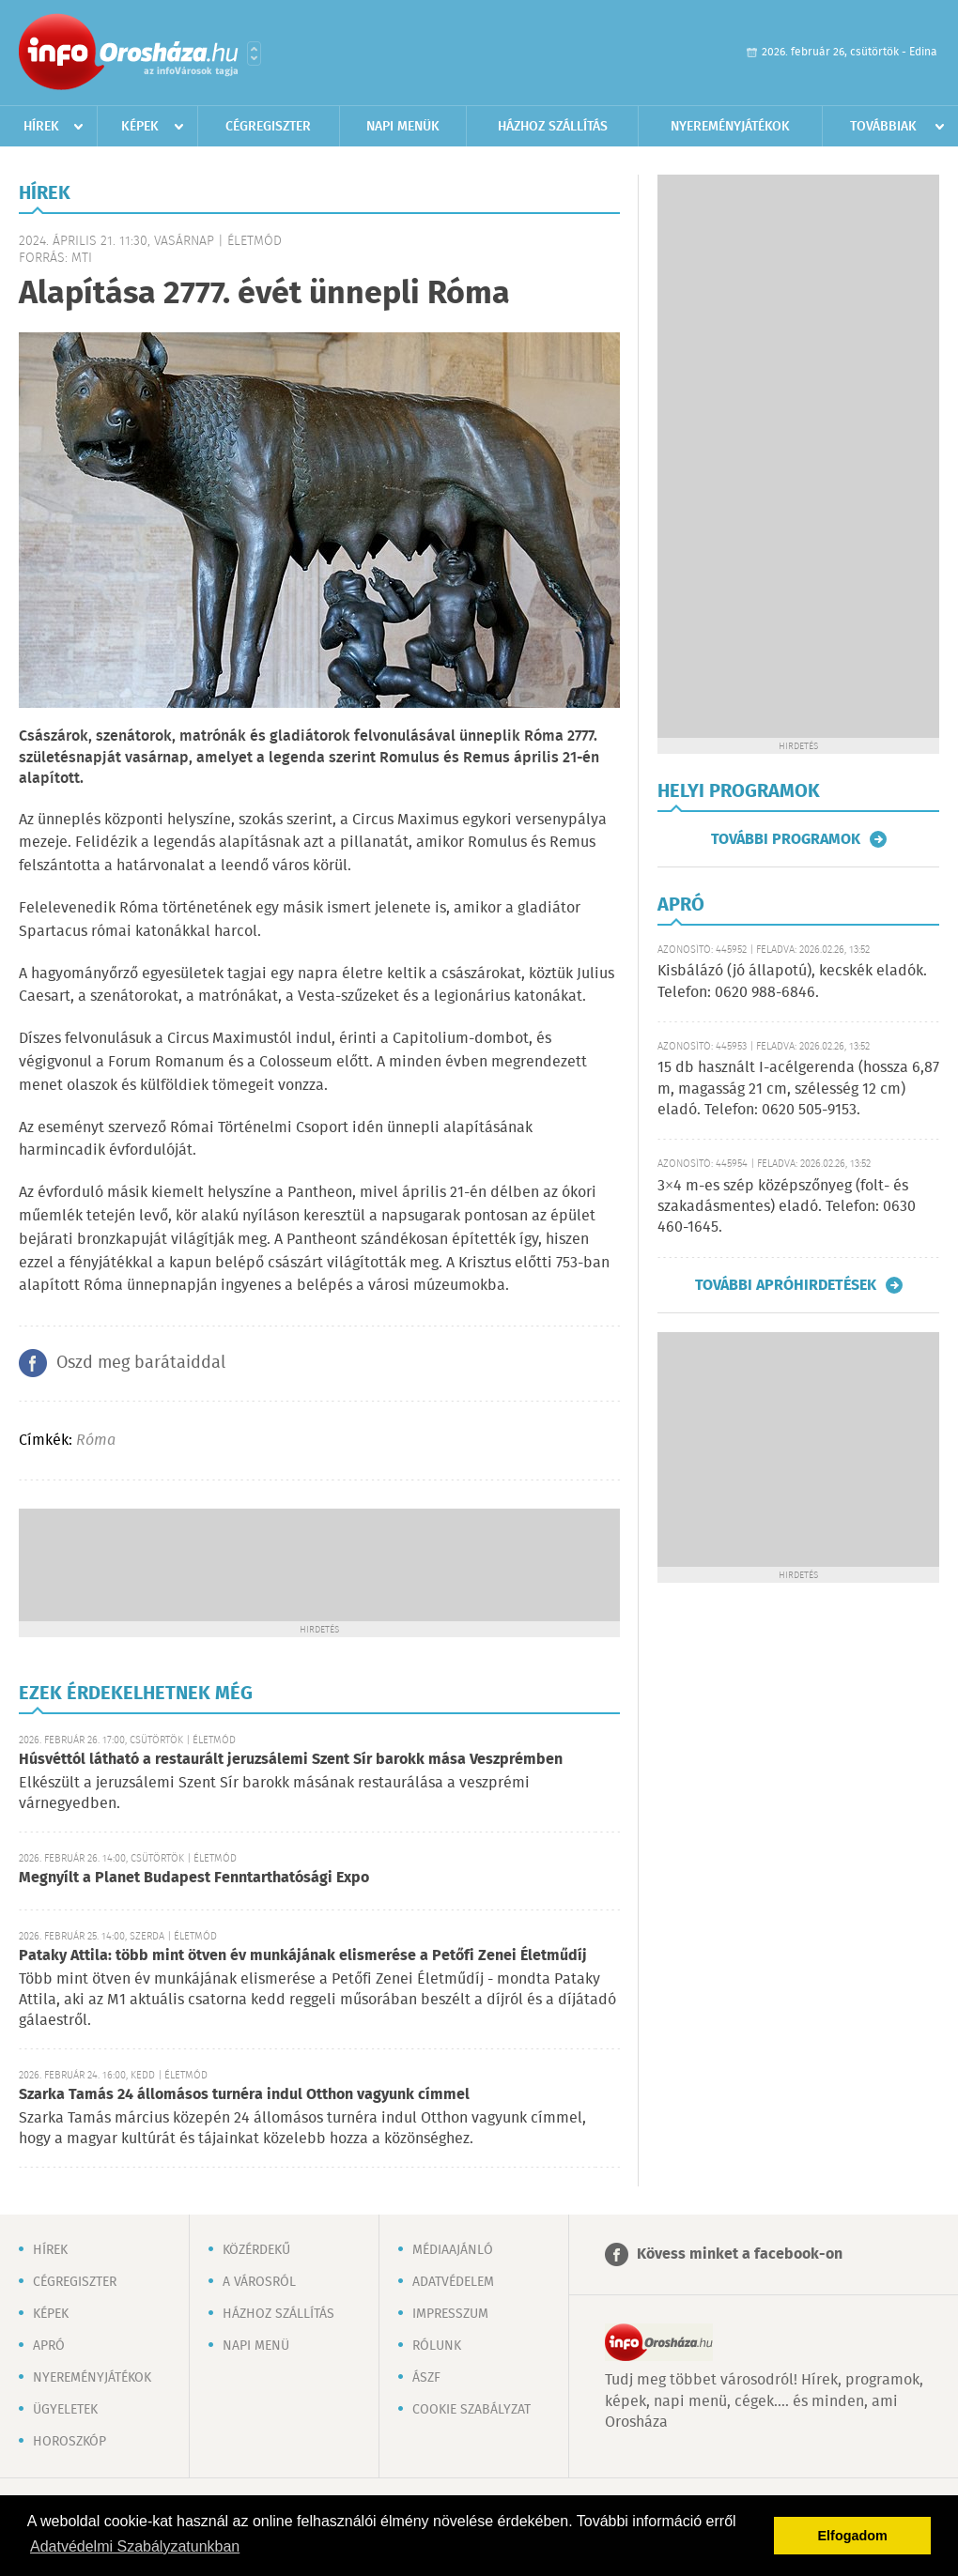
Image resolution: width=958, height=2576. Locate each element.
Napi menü (256, 2346)
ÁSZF (426, 2378)
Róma (96, 1440)
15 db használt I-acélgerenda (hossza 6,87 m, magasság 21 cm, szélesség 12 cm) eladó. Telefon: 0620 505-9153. (798, 1089)
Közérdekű (256, 2250)
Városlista (254, 53)
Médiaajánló (452, 2250)
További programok (785, 839)
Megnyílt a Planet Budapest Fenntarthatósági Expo (194, 1878)
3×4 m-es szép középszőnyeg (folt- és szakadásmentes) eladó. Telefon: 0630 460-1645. (786, 1207)
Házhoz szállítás (553, 126)
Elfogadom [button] (853, 2535)
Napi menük (403, 126)
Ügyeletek (65, 2410)
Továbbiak (883, 126)
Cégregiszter (268, 126)
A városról (259, 2282)
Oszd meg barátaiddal (140, 1363)
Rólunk (436, 2346)
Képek (140, 126)
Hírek (41, 126)
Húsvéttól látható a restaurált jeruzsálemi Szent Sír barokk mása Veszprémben (291, 1759)
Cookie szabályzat (471, 2410)
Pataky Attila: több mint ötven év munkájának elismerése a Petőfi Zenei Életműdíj (303, 1956)
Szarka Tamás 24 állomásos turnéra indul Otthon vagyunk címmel (244, 2095)
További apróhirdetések (785, 1285)
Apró (49, 2346)
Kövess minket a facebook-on (739, 2254)
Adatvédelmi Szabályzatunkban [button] (135, 2546)
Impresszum (450, 2314)
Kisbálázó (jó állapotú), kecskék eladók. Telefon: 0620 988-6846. (792, 981)
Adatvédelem (453, 2282)
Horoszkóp (69, 2441)
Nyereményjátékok (730, 126)
